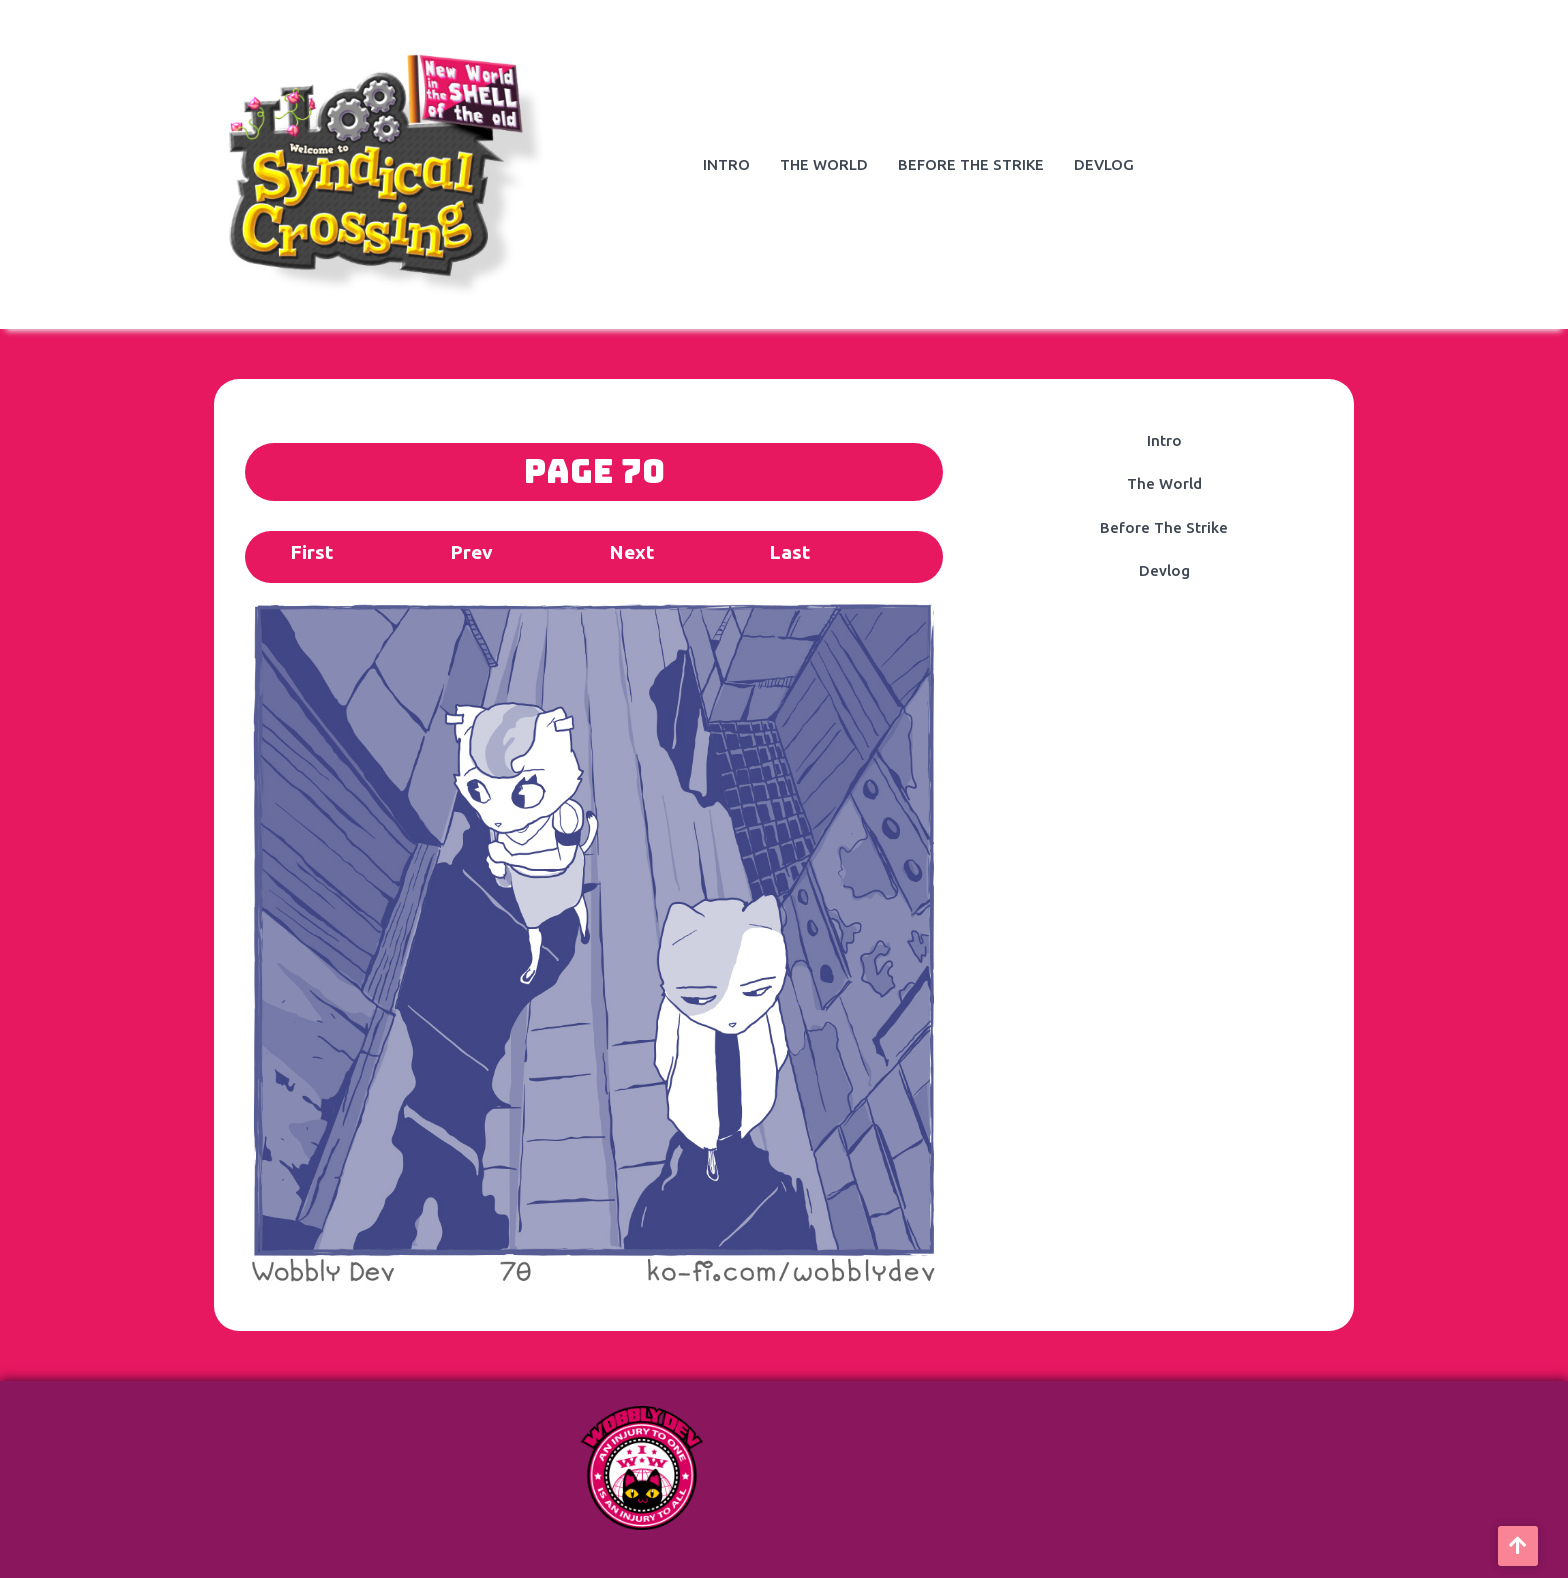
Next (631, 552)
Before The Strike (971, 164)
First (311, 552)
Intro (726, 164)
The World (824, 164)
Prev (471, 552)
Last (789, 552)
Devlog (1104, 164)
